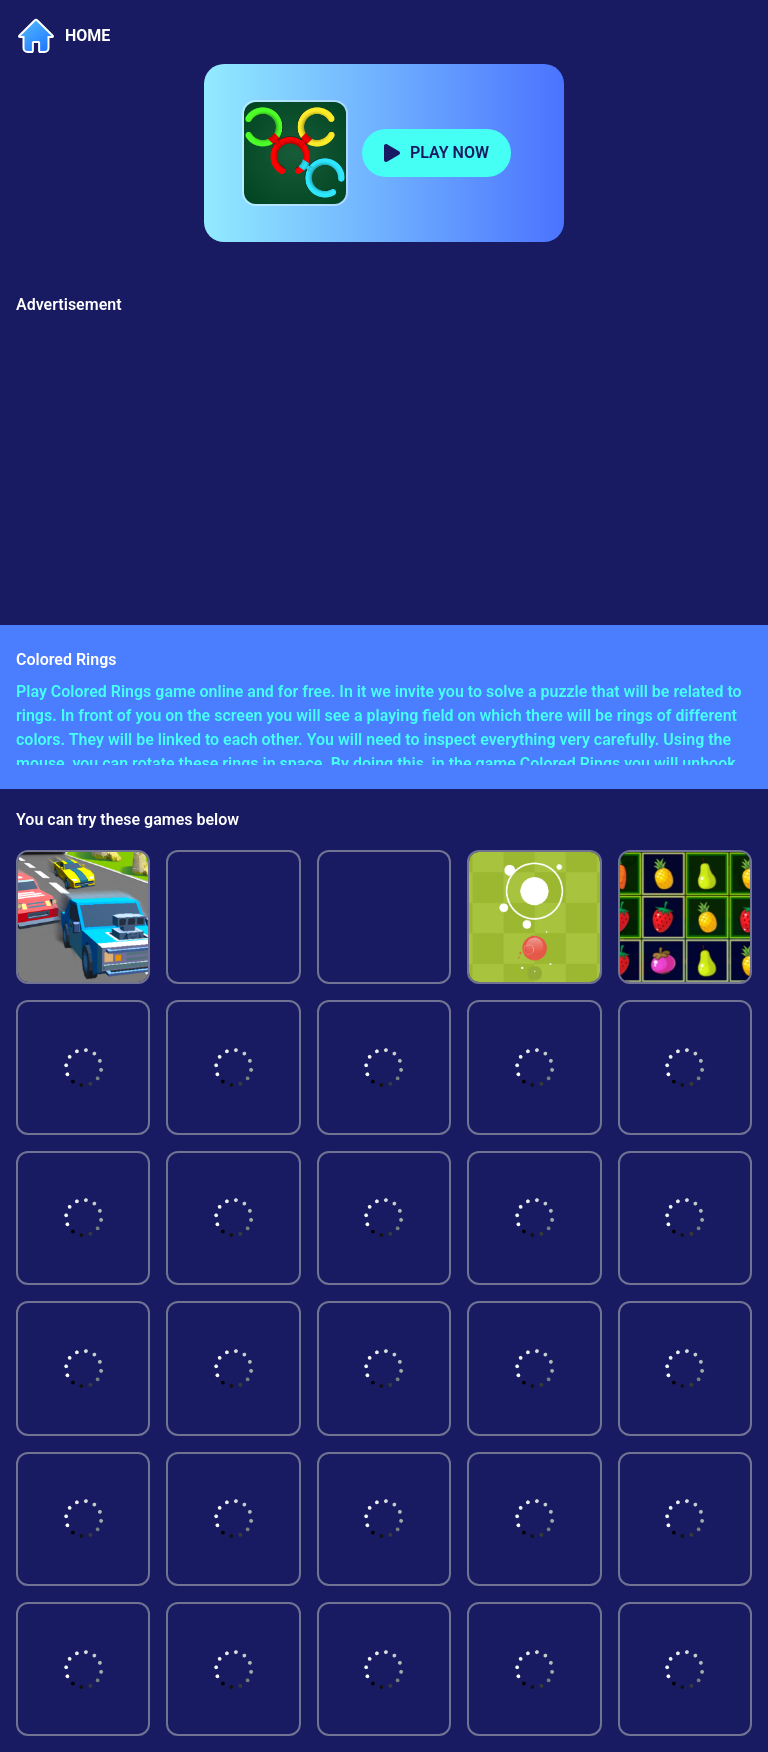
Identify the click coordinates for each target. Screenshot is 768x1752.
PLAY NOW (449, 152)
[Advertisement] (384, 465)
